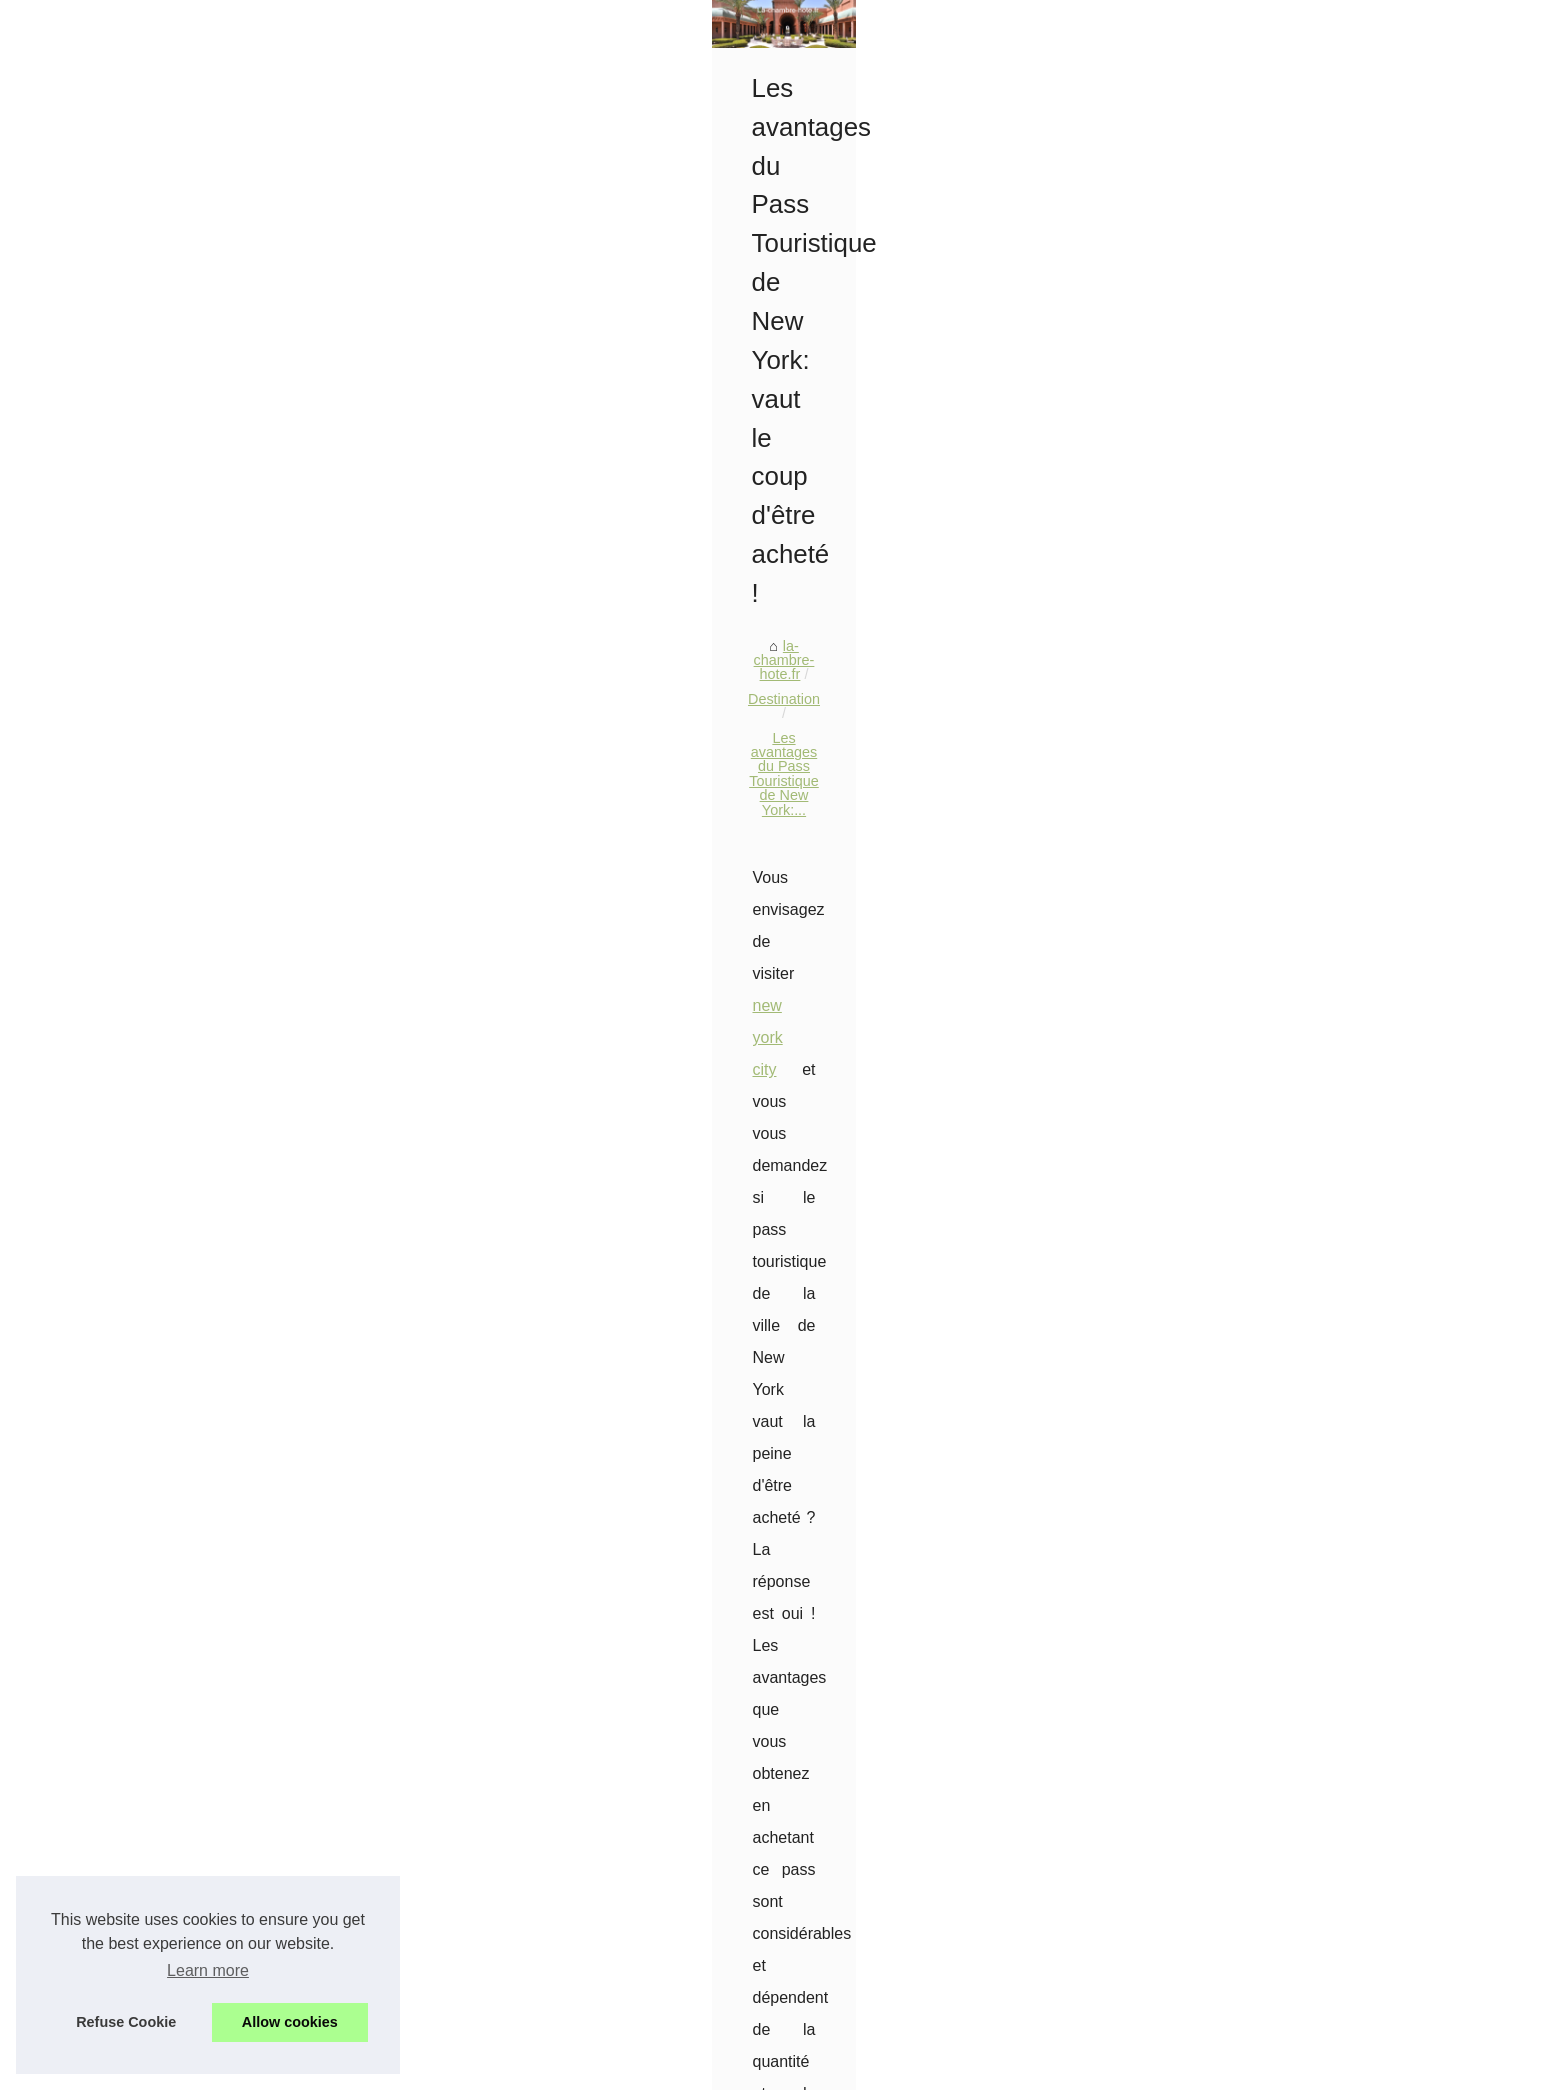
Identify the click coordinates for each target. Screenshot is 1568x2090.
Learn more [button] (208, 1970)
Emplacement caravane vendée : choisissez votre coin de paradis (828, 1714)
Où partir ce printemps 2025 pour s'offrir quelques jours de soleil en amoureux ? (873, 1817)
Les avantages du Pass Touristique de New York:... (890, 606)
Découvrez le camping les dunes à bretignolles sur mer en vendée (830, 1886)
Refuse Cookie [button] (126, 2022)
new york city (729, 674)
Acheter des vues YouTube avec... (318, 572)
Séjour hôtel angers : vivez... (300, 1736)
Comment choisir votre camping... (316, 882)
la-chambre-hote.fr (562, 606)
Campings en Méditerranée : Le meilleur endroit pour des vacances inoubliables (1204, 1523)
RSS (545, 2068)
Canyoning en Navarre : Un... (302, 974)
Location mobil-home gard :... (302, 705)
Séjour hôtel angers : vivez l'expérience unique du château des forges (841, 1783)
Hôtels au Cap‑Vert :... (280, 1558)
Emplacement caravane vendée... (316, 1647)
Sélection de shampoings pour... (311, 660)
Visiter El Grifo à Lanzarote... (301, 527)
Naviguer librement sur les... (298, 1108)
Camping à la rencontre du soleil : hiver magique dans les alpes (821, 1921)
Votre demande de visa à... (294, 1241)
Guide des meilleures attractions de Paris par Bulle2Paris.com (816, 1680)
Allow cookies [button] (290, 2022)
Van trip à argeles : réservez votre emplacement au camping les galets (843, 1955)
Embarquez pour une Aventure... (312, 1063)
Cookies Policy (486, 2068)
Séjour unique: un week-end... (304, 838)
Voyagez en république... (288, 1422)
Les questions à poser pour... (301, 1019)
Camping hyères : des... (285, 1825)
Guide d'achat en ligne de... (296, 1466)
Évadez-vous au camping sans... (313, 749)
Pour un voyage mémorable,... (305, 1377)
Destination (674, 606)
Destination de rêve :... (281, 1196)
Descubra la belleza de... (288, 1152)
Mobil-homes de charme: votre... (312, 794)
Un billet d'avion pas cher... (295, 1333)
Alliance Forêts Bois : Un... (294, 616)
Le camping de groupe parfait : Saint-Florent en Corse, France (664, 1523)
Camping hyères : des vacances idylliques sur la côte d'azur (809, 1852)
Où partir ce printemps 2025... (304, 1780)
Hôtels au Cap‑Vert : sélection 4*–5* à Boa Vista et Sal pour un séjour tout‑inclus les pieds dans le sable (931, 1638)
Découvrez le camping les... (297, 1869)
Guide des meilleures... (282, 1603)
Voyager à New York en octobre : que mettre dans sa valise (808, 1749)
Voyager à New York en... (290, 1691)
